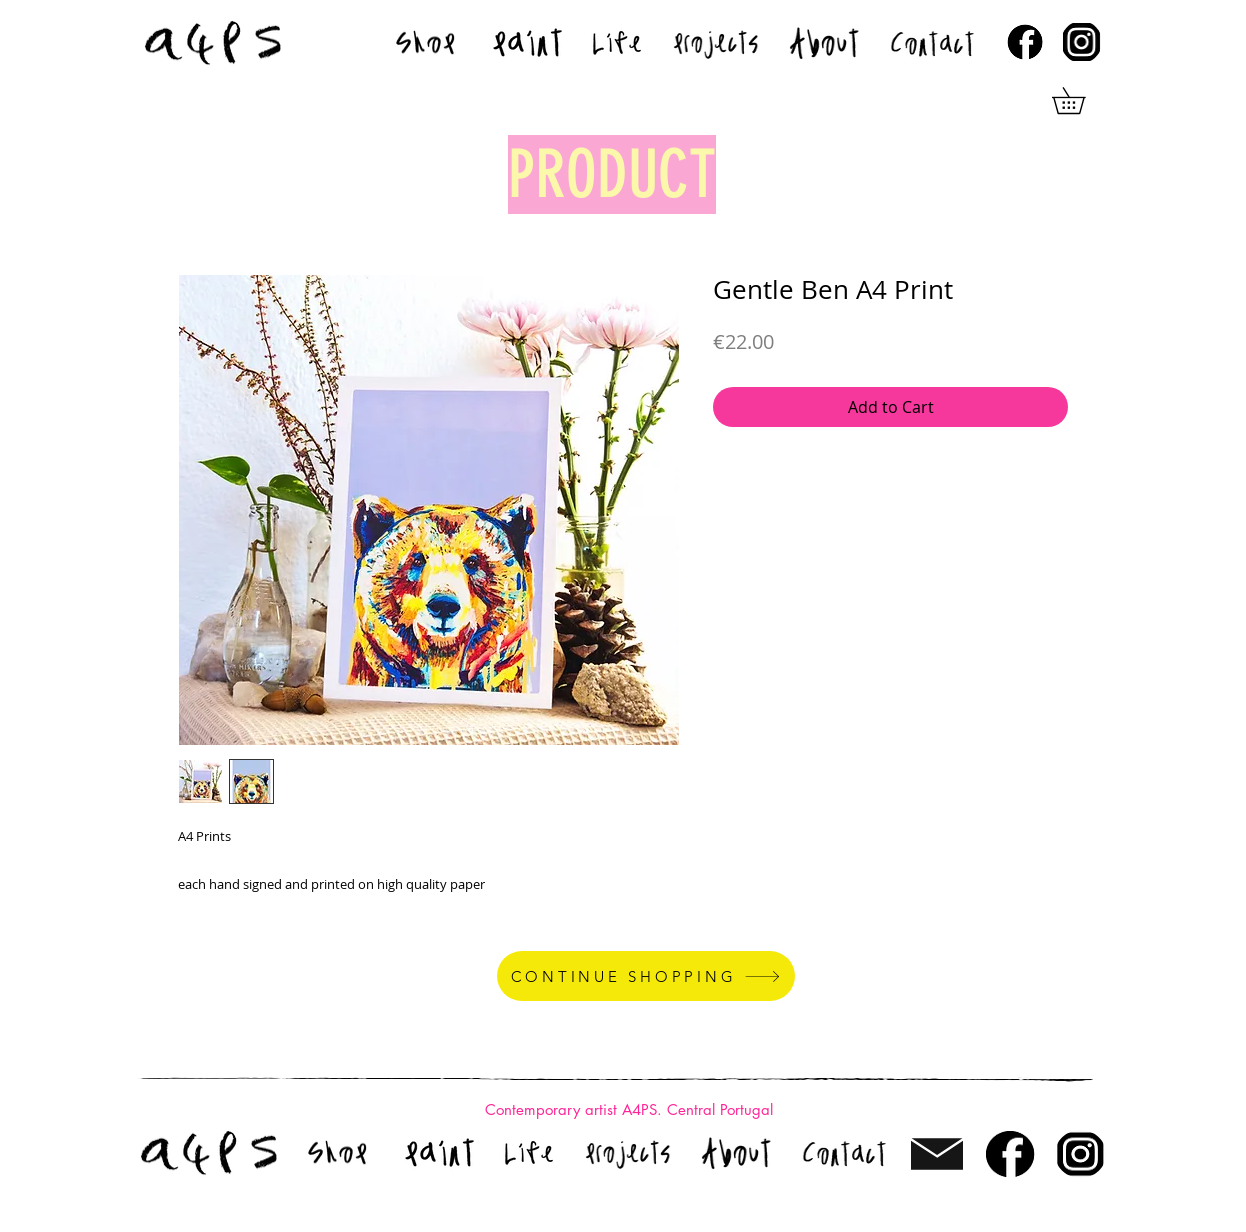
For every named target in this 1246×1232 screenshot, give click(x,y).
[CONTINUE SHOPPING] (646, 976)
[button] (1081, 100)
